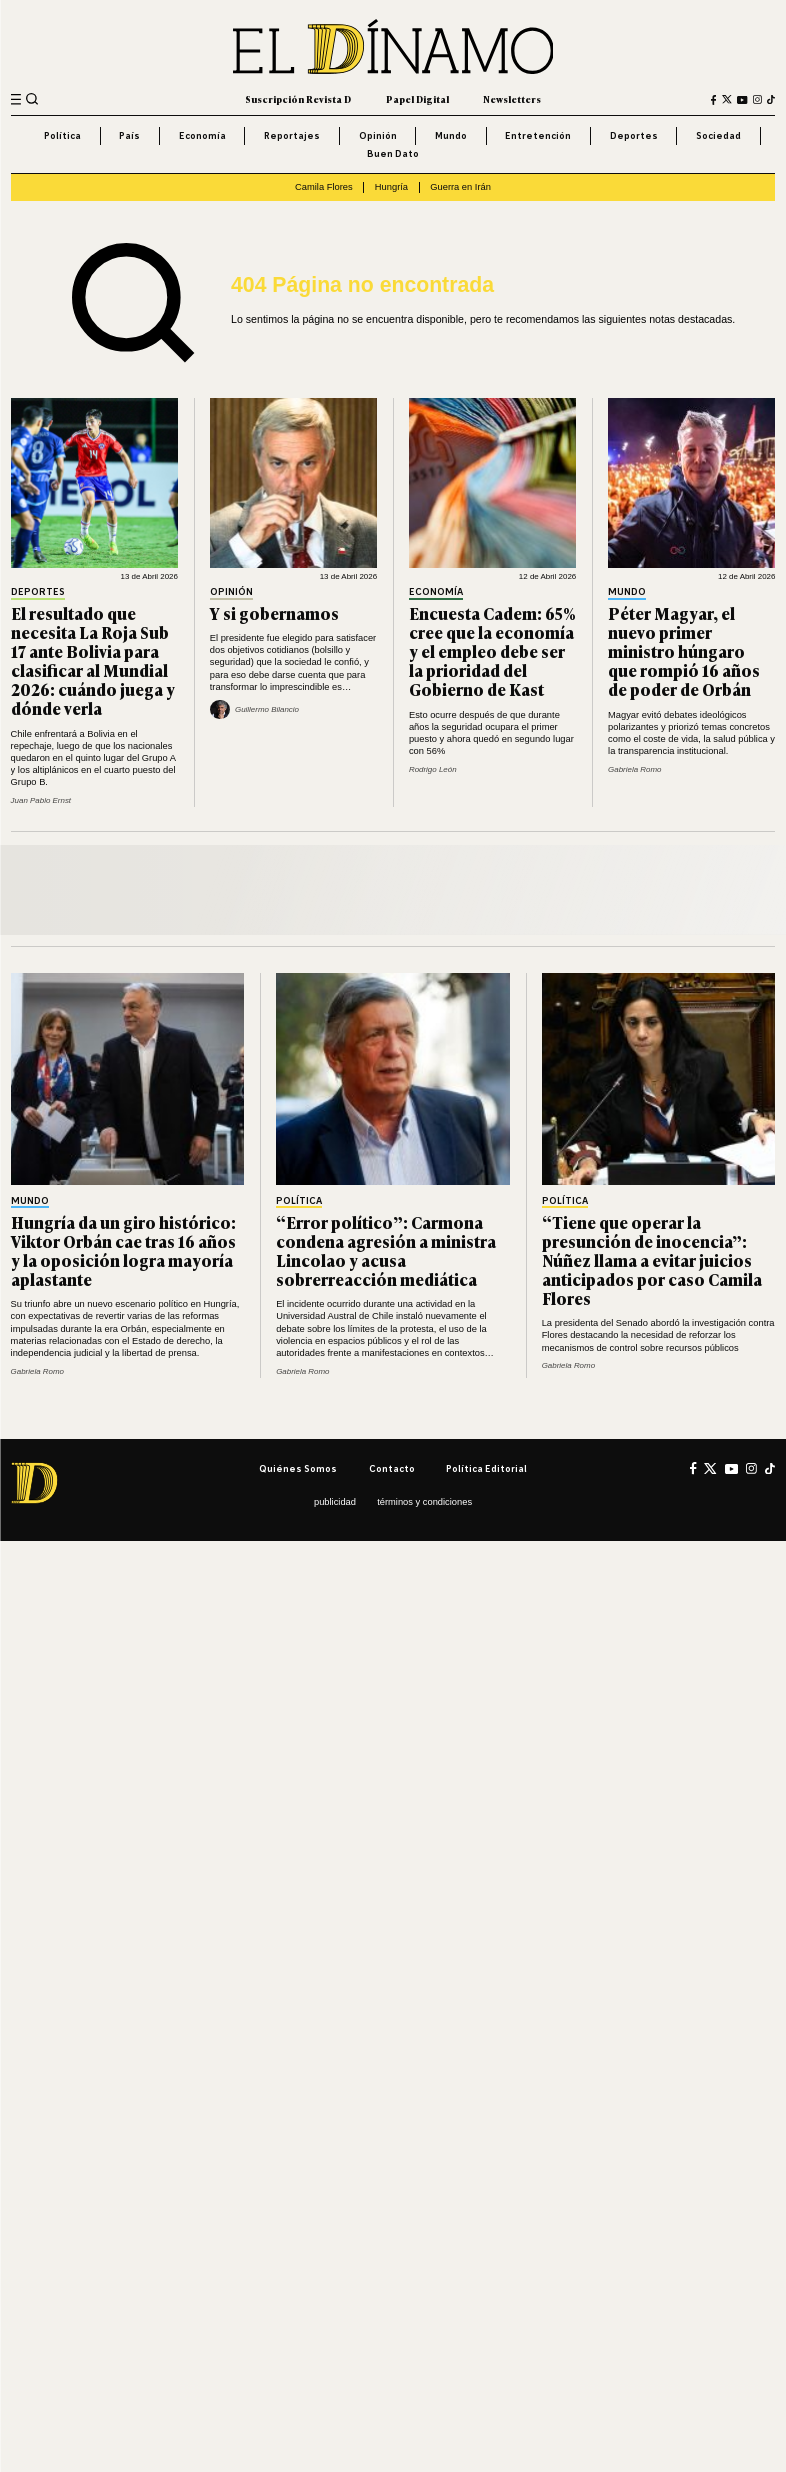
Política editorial (486, 1468)
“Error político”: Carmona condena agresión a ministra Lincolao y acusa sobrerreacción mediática (386, 1250)
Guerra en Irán (460, 187)
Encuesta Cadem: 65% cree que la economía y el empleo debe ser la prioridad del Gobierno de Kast (492, 651)
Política (62, 135)
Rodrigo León (433, 769)
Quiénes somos (298, 1468)
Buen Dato (393, 153)
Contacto (392, 1468)
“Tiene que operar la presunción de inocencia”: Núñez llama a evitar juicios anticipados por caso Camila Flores (652, 1260)
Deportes (634, 135)
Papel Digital (417, 99)
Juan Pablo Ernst (41, 800)
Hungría (391, 187)
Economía (202, 135)
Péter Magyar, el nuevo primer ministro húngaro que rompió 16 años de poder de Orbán (684, 651)
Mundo (451, 135)
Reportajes (292, 135)
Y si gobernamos (274, 613)
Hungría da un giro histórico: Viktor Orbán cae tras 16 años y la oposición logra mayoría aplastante (123, 1250)
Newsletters (512, 99)
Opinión (378, 135)
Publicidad (335, 1502)
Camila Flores (324, 187)
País (129, 135)
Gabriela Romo (634, 769)
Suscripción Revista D (298, 99)
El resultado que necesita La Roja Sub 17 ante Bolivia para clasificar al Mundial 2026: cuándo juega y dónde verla (93, 660)
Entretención (538, 135)
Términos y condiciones (424, 1502)
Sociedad (718, 135)
